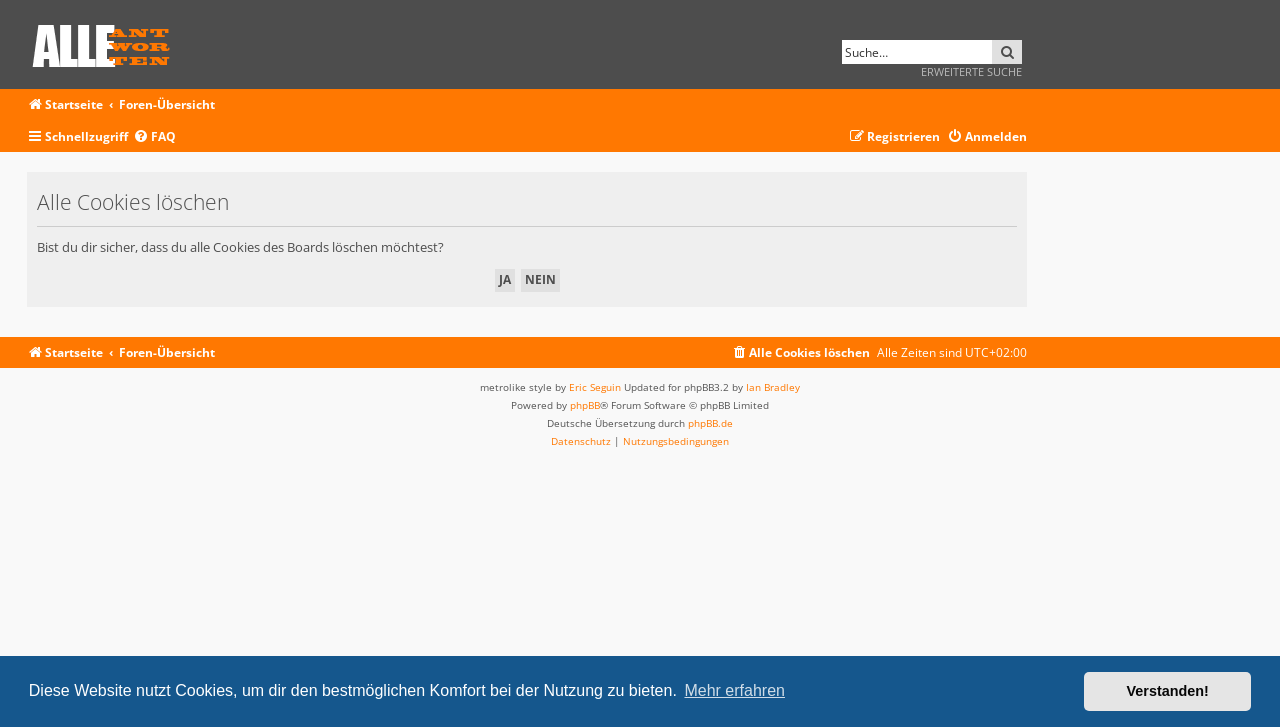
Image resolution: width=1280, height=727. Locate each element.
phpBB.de (710, 423)
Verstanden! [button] (1168, 691)
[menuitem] (154, 137)
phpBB (585, 405)
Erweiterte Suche (971, 71)
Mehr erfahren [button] (734, 690)
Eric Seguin (595, 387)
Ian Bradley (773, 387)
